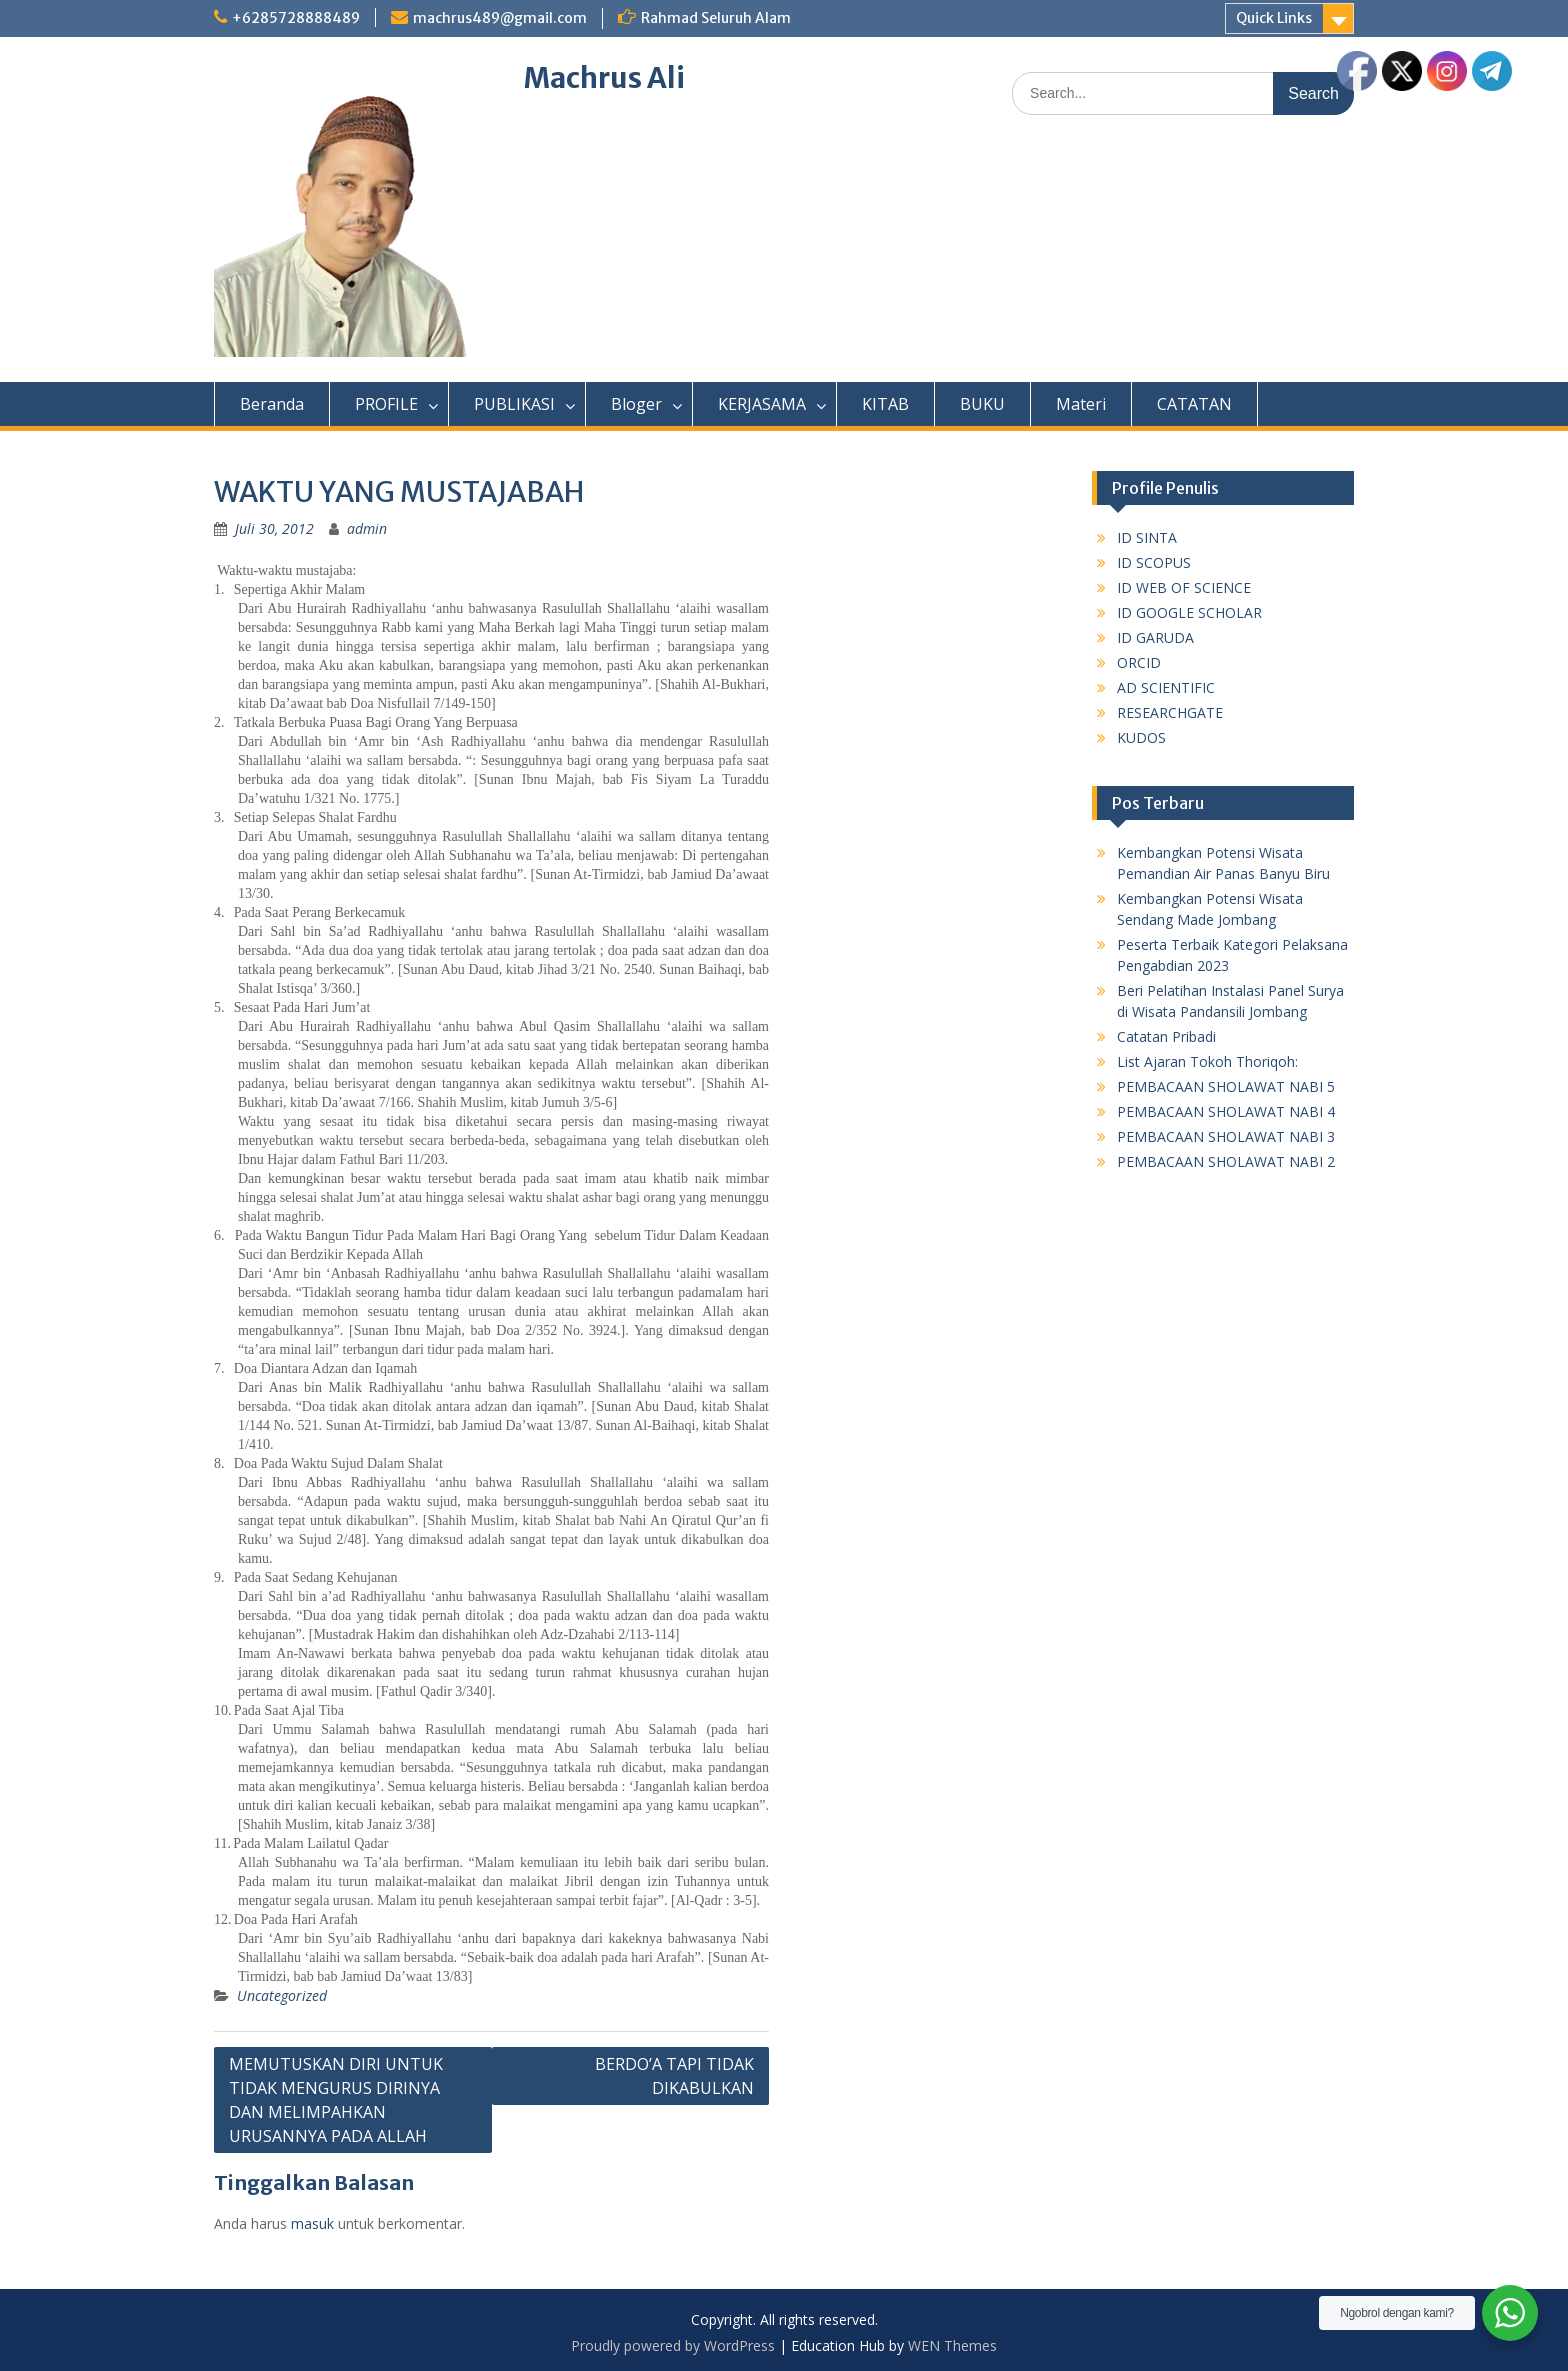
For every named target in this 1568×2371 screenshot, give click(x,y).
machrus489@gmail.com (500, 18)
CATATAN (1194, 404)
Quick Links (1274, 18)
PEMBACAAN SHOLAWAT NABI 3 (1226, 1136)
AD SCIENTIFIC (1166, 687)
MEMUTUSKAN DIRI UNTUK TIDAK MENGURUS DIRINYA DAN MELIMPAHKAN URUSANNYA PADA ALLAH (336, 2100)
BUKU (982, 404)
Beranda (272, 404)
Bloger (636, 404)
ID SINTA (1147, 537)
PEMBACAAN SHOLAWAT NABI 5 (1226, 1086)
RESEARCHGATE (1170, 712)
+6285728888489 (296, 18)
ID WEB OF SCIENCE (1184, 587)
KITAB (885, 404)
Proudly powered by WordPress (673, 2345)
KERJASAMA (762, 404)
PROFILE (386, 404)
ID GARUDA (1155, 637)
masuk (312, 2223)
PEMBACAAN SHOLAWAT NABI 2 (1226, 1161)
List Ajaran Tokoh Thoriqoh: (1207, 1061)
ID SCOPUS (1154, 562)
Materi (1081, 404)
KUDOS (1141, 737)
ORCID (1139, 662)
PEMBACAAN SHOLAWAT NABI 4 (1226, 1111)
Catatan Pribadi (1166, 1036)
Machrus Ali (604, 78)
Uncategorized (282, 1995)
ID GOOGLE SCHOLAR (1189, 612)
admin (367, 528)
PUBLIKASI (514, 404)
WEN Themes (952, 2345)
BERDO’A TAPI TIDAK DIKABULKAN (674, 2076)
